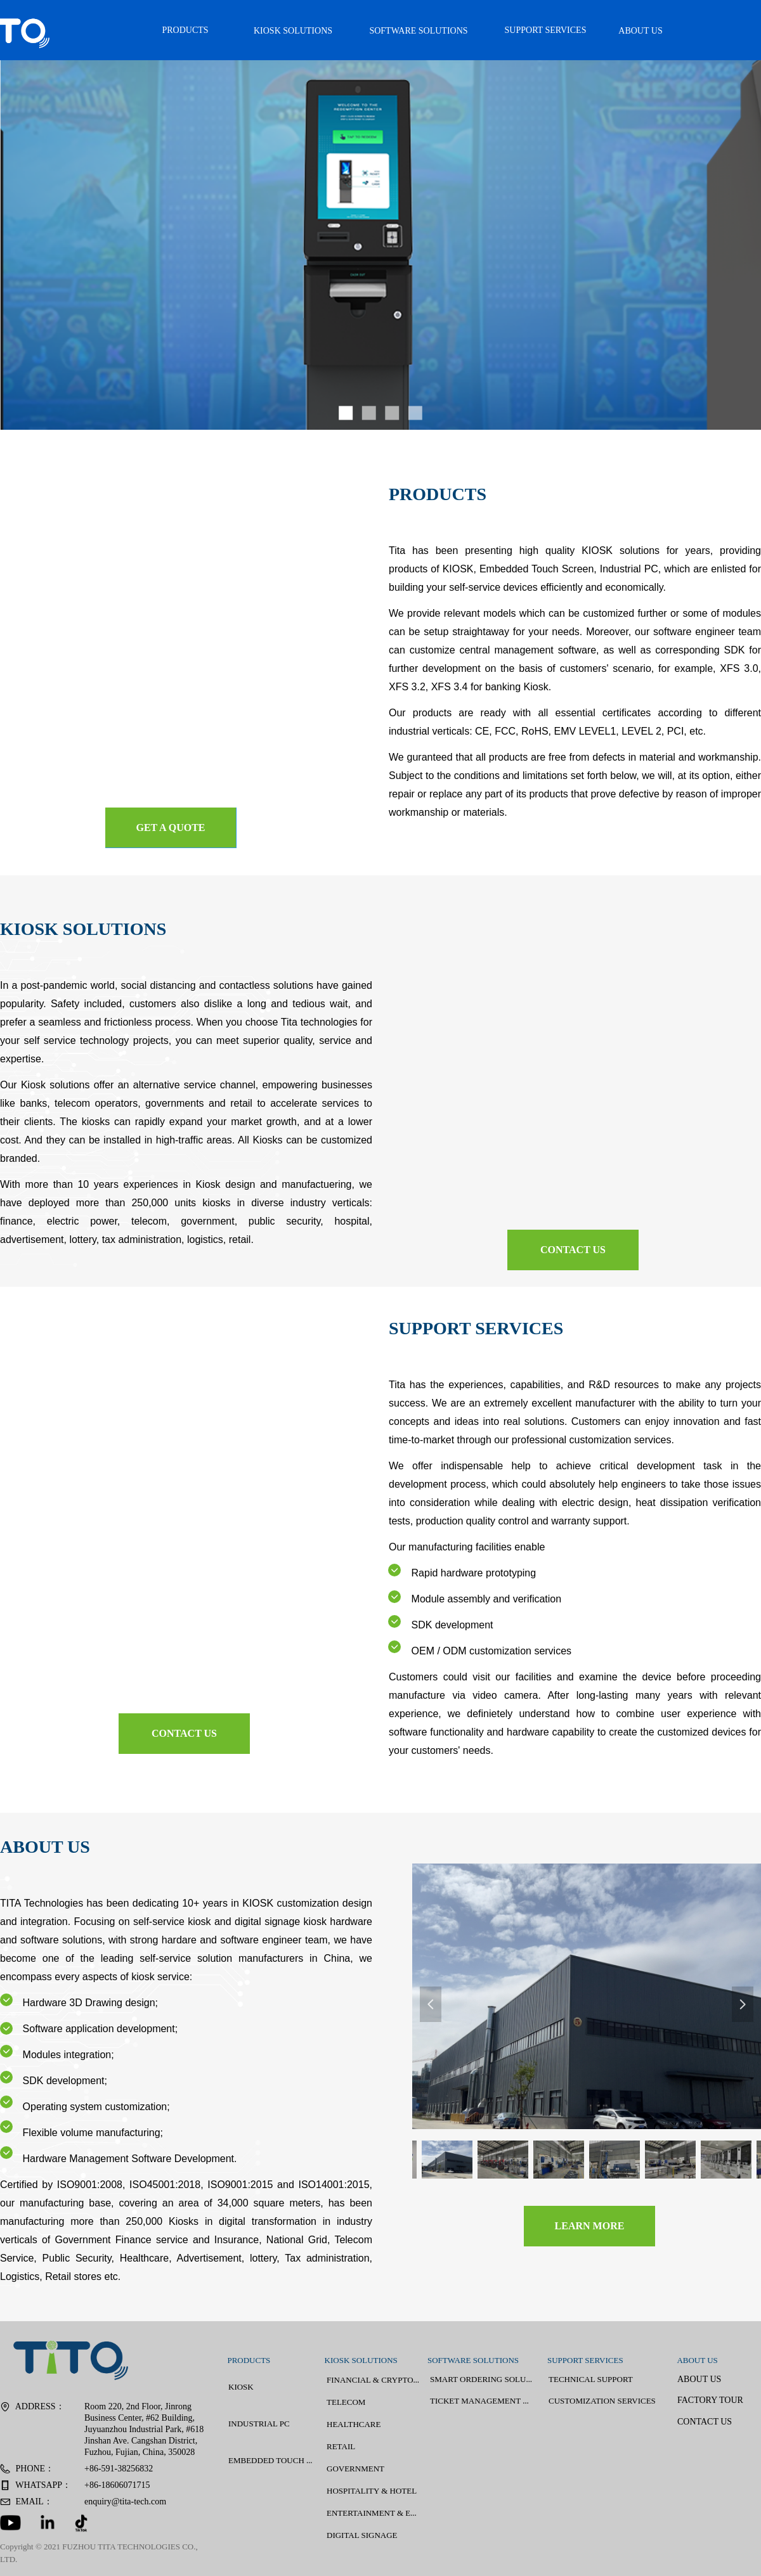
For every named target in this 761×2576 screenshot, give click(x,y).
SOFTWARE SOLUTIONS (418, 30)
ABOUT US (640, 30)
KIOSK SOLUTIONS (293, 30)
